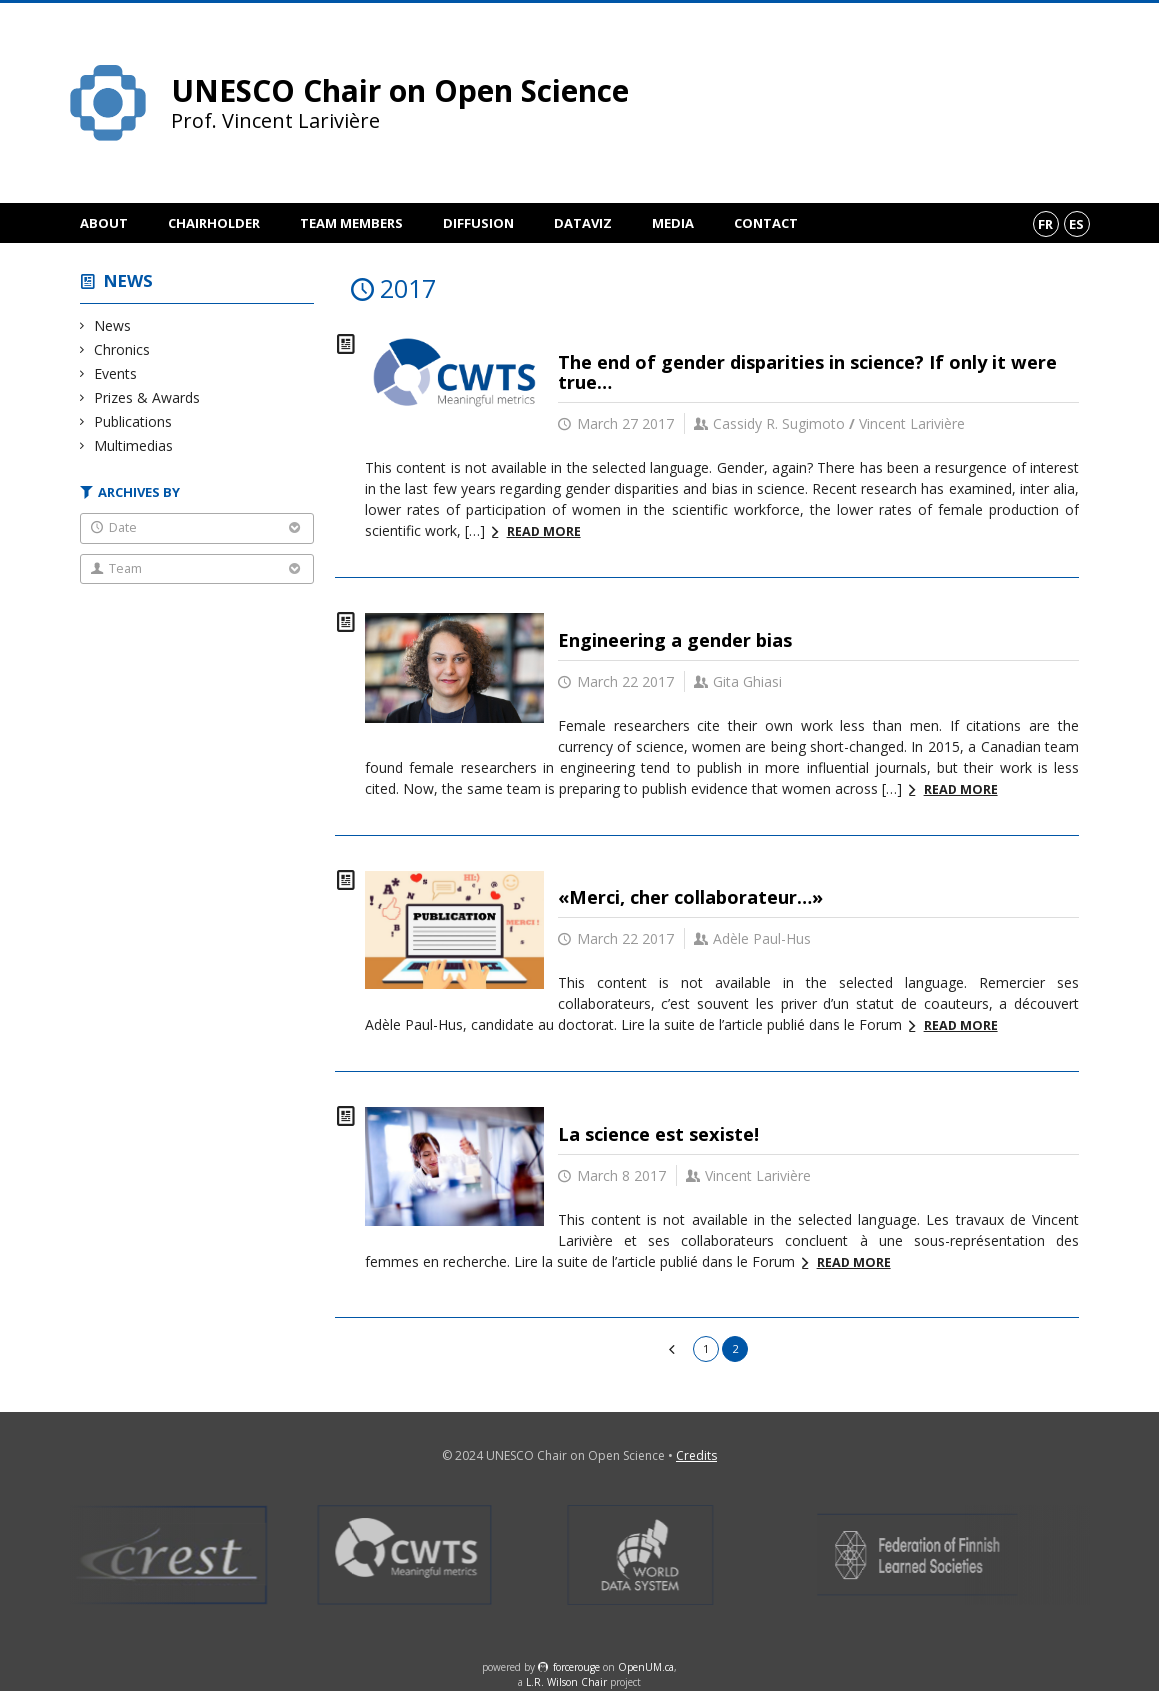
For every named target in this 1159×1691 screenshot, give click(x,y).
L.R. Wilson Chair (566, 1682)
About (104, 223)
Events (116, 373)
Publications (133, 421)
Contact (766, 223)
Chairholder (214, 223)
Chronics (122, 349)
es (1076, 224)
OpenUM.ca (646, 1667)
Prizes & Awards (147, 397)
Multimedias (134, 445)
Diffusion (478, 223)
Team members (351, 223)
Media (673, 223)
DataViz (583, 223)
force (576, 1667)
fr (1045, 224)
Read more (544, 531)
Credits (696, 1455)
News (128, 280)
